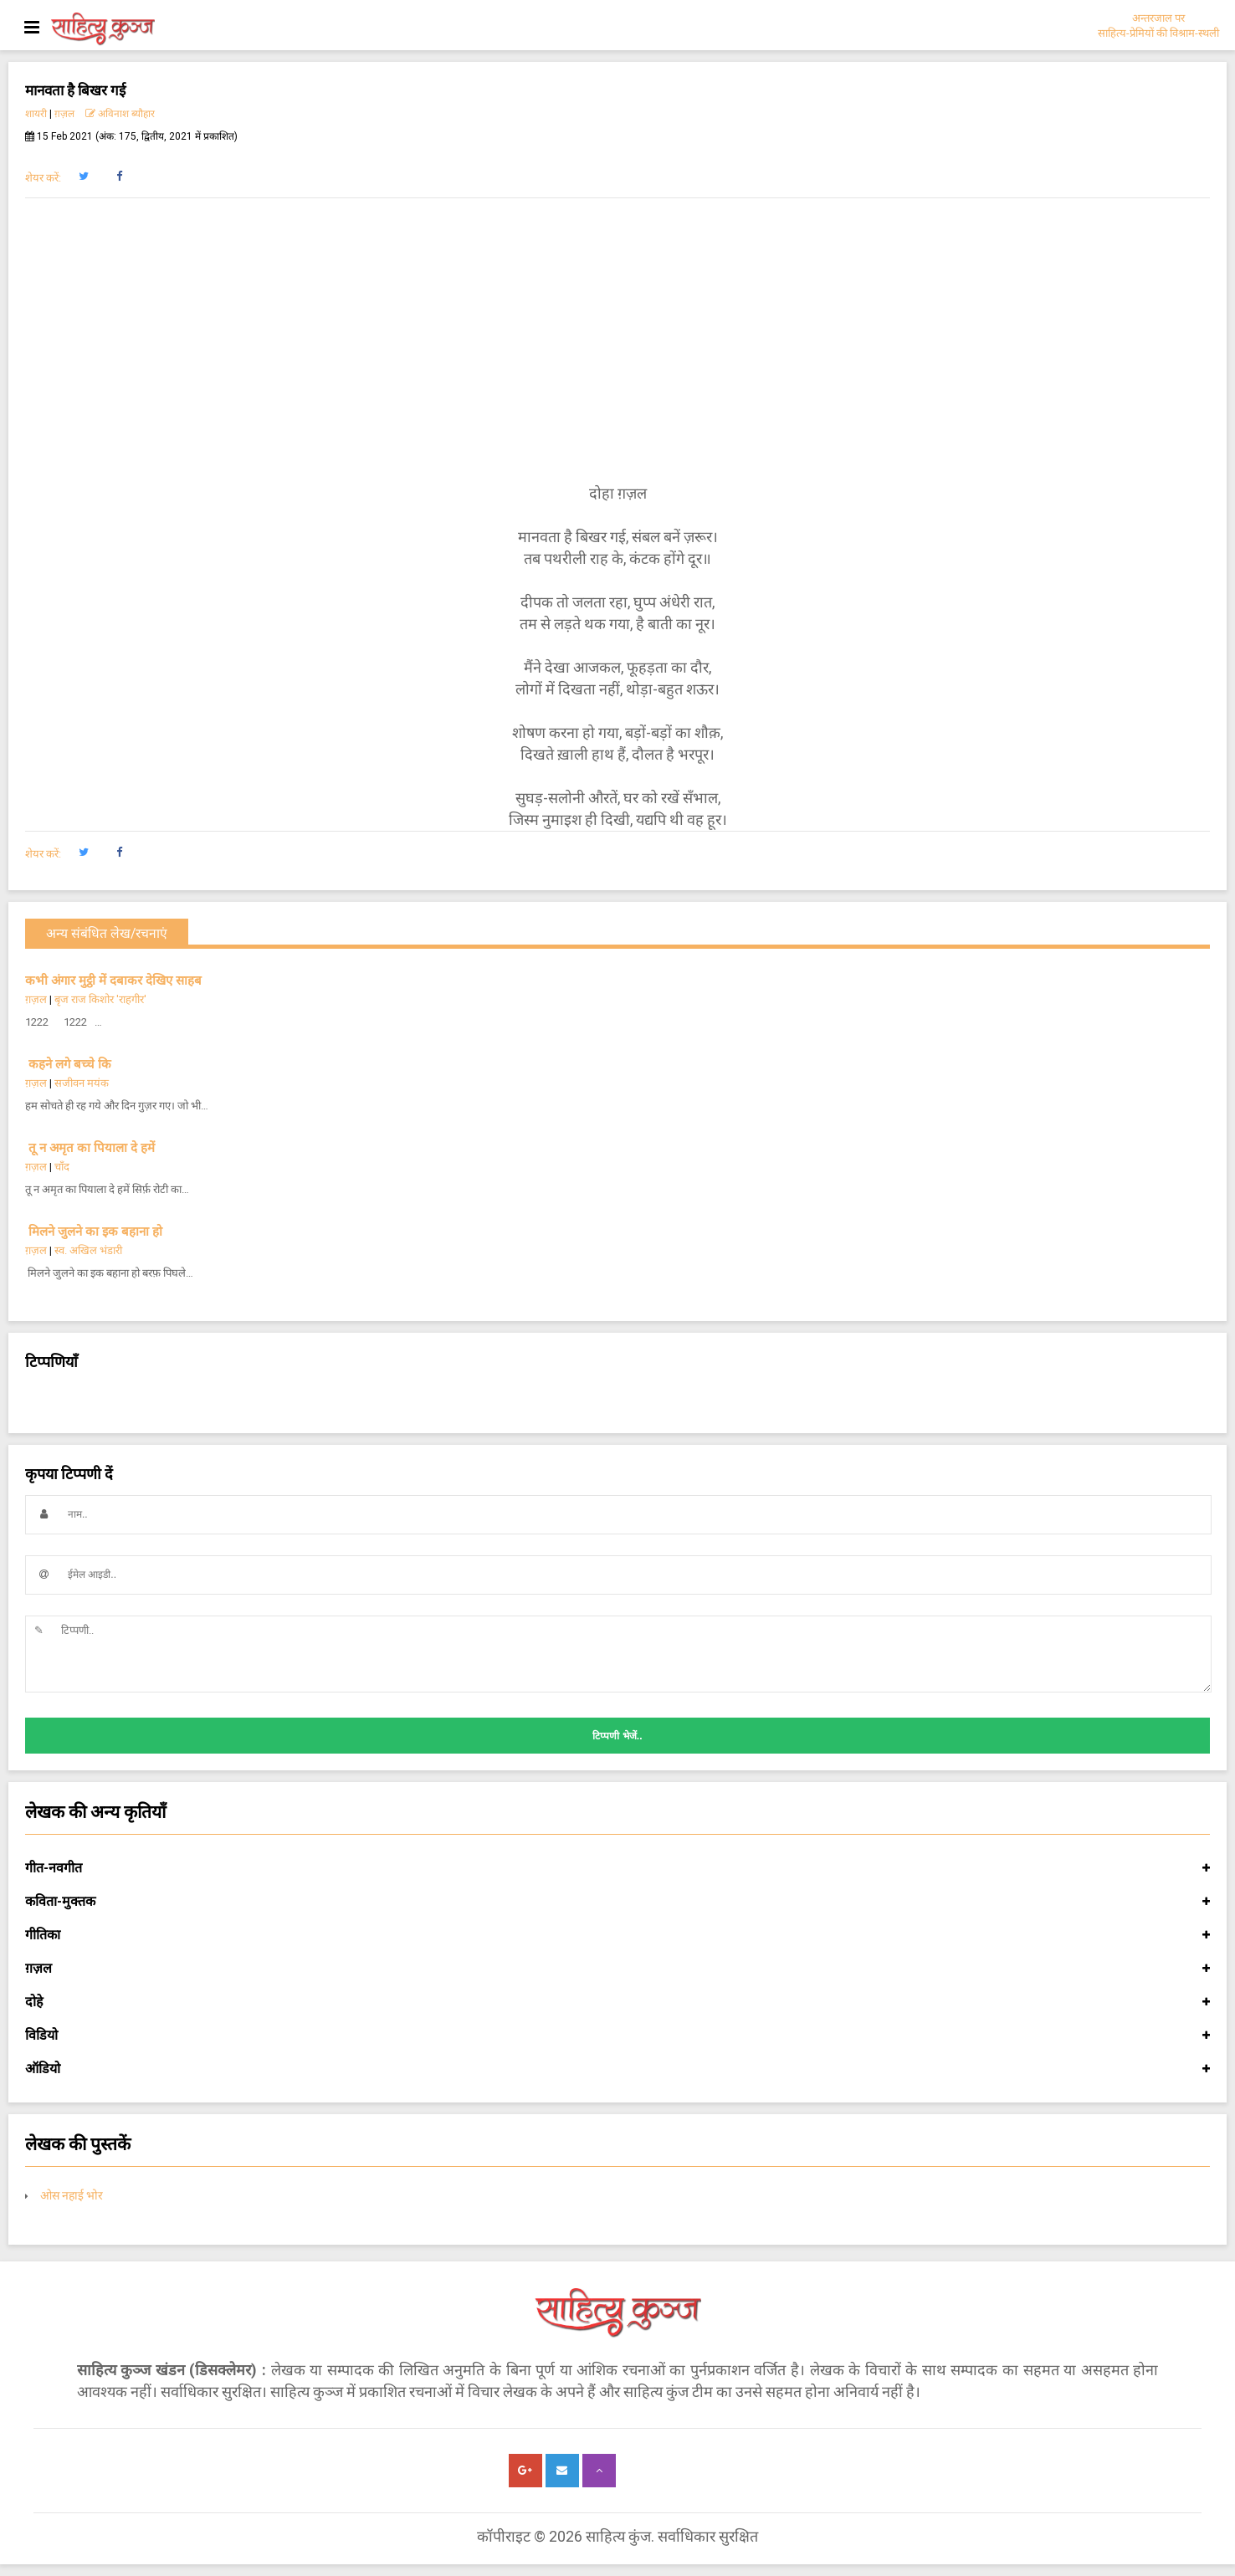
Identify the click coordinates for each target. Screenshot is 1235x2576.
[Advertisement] (617, 340)
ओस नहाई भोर (71, 2195)
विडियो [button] (617, 2035)
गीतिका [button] (617, 1935)
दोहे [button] (617, 2002)
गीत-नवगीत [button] (617, 1868)
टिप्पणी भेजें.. (617, 1736)
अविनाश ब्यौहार (120, 114)
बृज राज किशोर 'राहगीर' (100, 999)
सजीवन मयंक (81, 1083)
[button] (83, 176)
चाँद (61, 1166)
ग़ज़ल (64, 114)
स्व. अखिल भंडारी (88, 1250)
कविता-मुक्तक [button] (617, 1901)
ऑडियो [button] (617, 2069)
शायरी (36, 114)
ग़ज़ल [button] (617, 1968)
